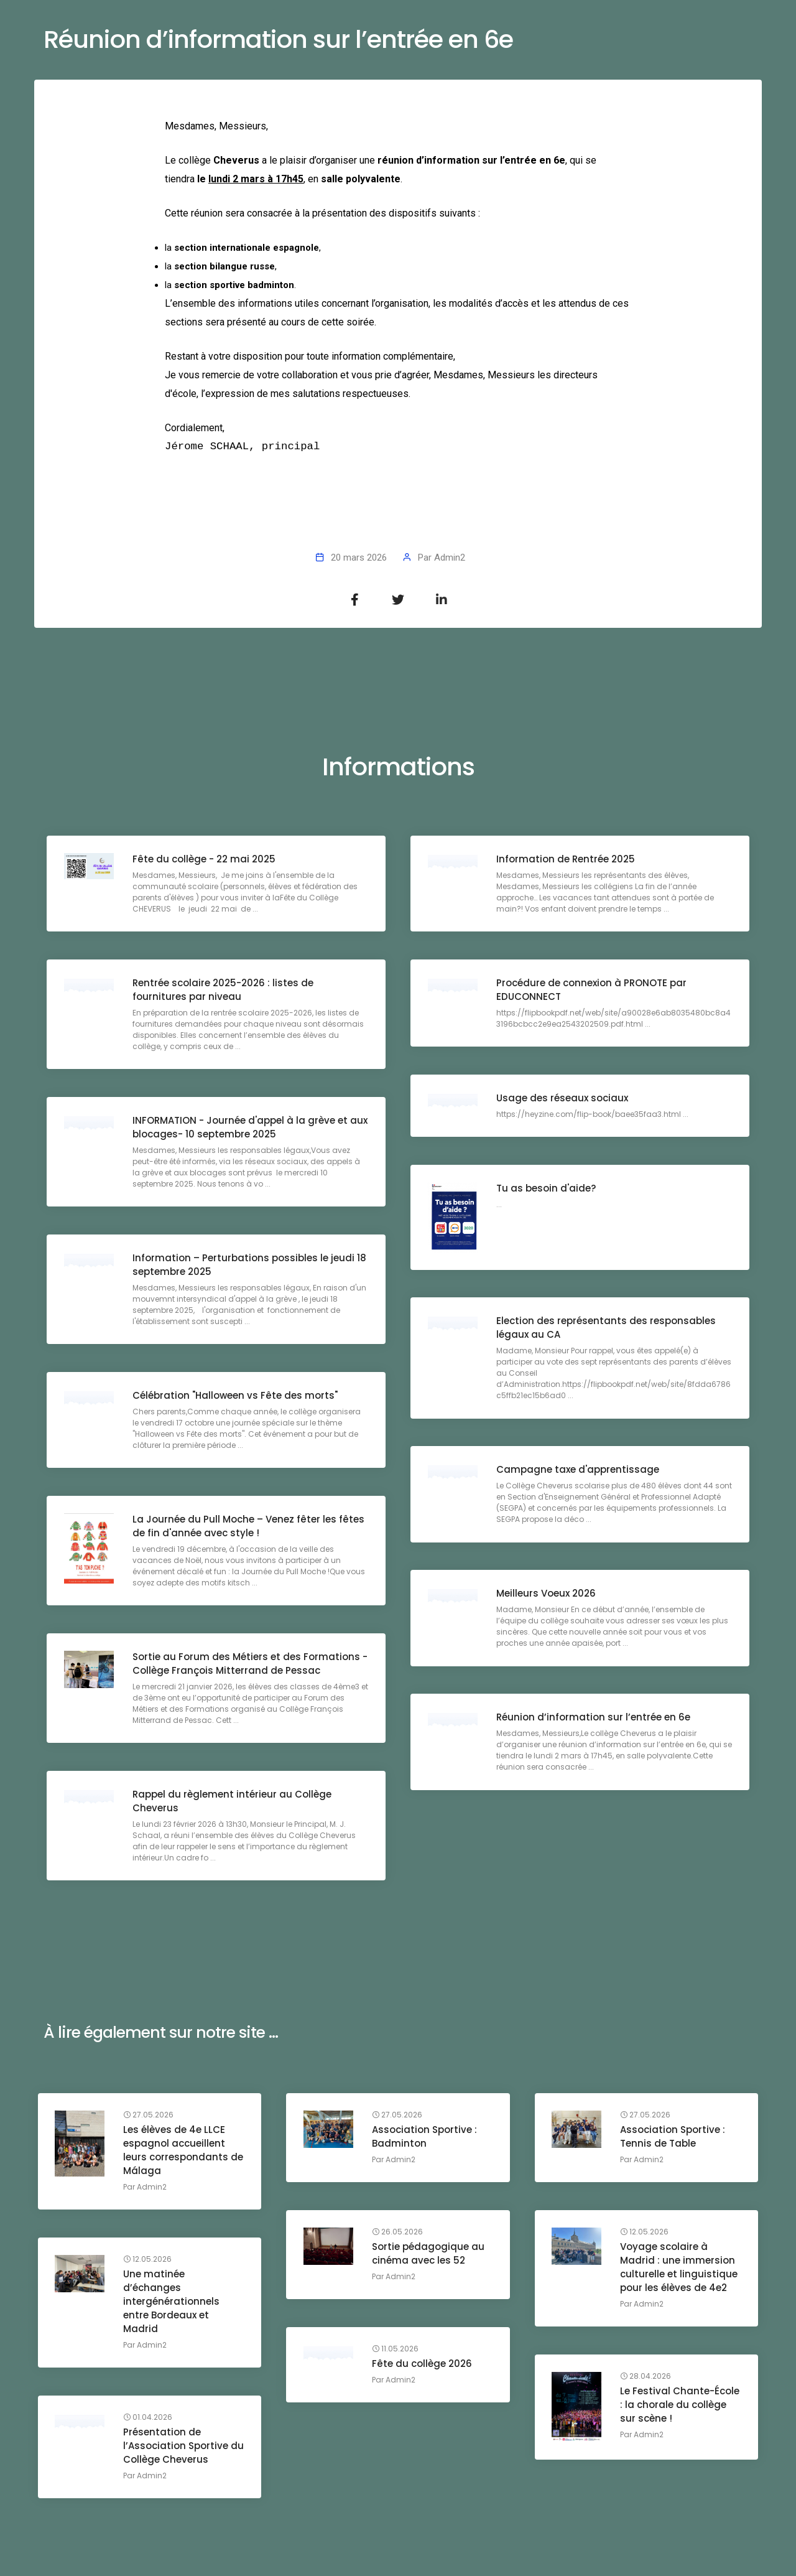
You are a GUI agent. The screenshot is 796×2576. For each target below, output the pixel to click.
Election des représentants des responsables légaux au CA (607, 1328)
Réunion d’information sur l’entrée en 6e (594, 1718)
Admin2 (449, 557)
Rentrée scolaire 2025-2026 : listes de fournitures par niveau (224, 991)
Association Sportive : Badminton (425, 2137)
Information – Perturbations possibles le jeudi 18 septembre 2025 (245, 1266)
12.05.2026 (646, 2233)
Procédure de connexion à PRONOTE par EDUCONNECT (592, 991)
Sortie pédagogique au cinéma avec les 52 (429, 2254)
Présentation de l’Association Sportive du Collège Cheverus (177, 2447)
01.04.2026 (149, 2419)
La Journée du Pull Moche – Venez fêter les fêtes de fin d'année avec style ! (250, 1527)
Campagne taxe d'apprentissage (578, 1470)
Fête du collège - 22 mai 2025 (205, 860)
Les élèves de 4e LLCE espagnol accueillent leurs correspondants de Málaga (177, 2151)
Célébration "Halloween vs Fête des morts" (236, 1396)
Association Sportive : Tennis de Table (674, 2137)
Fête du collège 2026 (423, 2364)
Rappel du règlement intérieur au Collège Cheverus (233, 1802)
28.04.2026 (647, 2377)
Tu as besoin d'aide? (547, 1189)
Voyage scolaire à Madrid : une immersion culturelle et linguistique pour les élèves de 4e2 (680, 2268)
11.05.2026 (396, 2350)
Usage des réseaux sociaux (563, 1099)
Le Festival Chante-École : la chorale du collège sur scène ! (675, 2413)
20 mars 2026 (359, 557)
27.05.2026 (150, 2116)
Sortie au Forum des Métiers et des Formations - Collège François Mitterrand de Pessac (247, 1664)
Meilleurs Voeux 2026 (547, 1594)
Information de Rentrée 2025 (566, 860)
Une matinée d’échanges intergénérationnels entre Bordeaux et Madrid (173, 2302)
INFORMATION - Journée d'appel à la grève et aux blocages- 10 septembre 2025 (241, 1128)
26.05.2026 (398, 2233)
